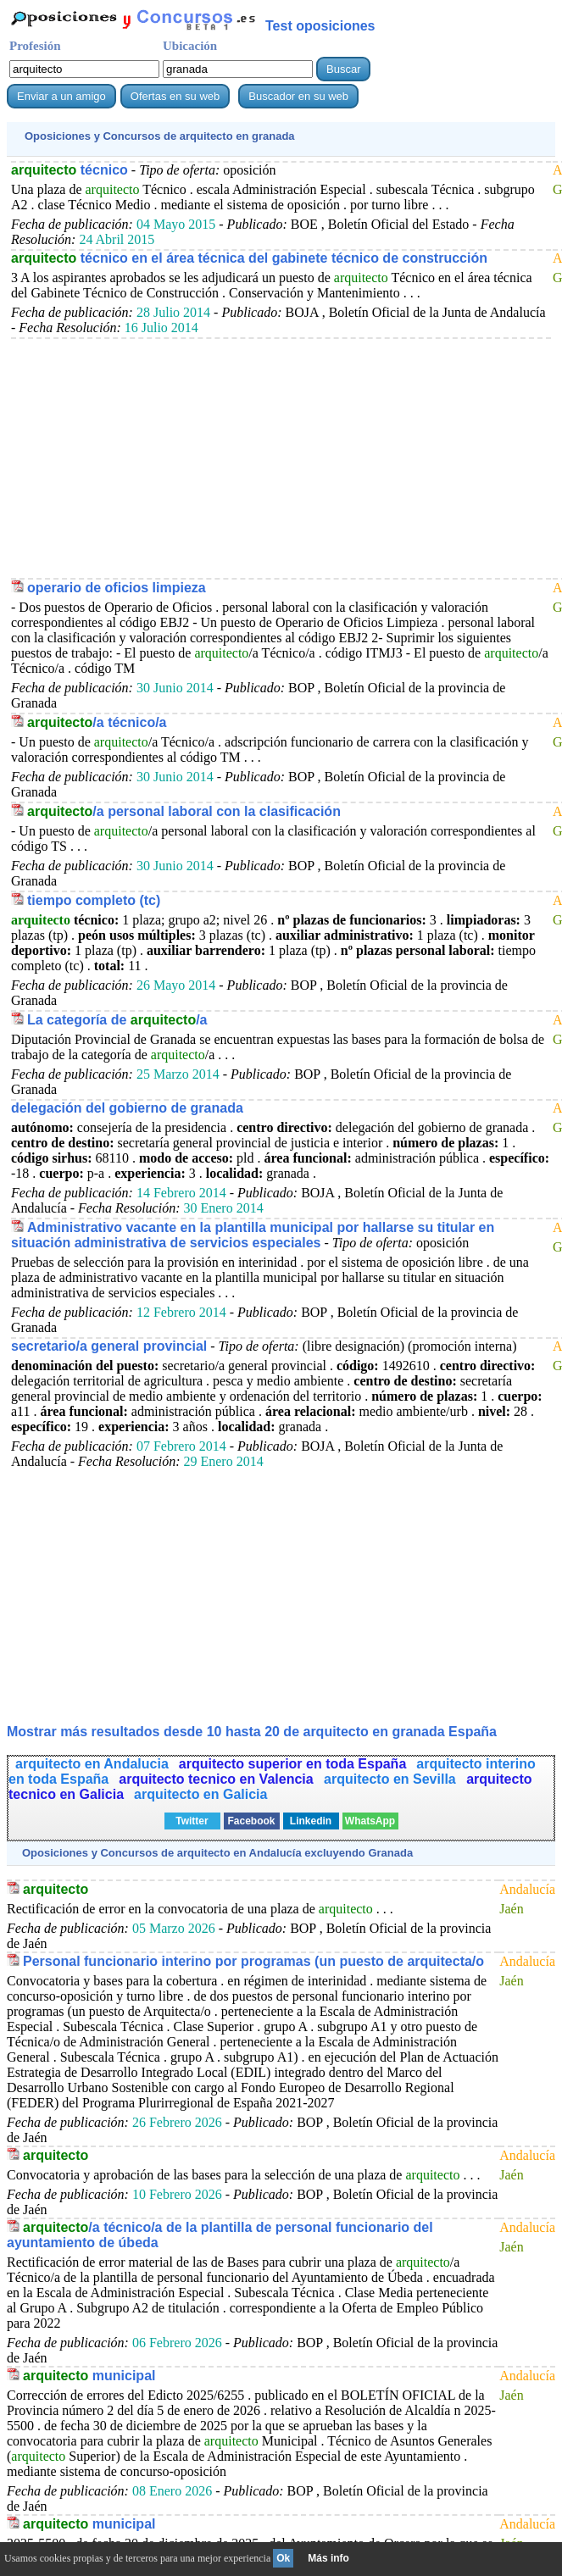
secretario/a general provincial (109, 1346)
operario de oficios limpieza (116, 587)
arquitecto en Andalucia (92, 1764)
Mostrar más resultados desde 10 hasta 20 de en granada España (252, 1731)
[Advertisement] (281, 457)
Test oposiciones (320, 26)
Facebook (251, 1821)
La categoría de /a (117, 1020)
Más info (328, 2558)
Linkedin (310, 1821)
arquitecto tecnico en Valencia (218, 1779)
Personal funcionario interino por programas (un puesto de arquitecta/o (253, 1961)
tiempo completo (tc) (93, 900)
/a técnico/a (97, 722)
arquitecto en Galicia (200, 1794)
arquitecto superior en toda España (293, 1764)
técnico (69, 170)
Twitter (191, 1821)
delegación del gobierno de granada (127, 1108)
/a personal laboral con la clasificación (184, 811)
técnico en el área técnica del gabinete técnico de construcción (249, 258)
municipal (89, 2375)
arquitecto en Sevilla (391, 1779)
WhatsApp (370, 1821)
